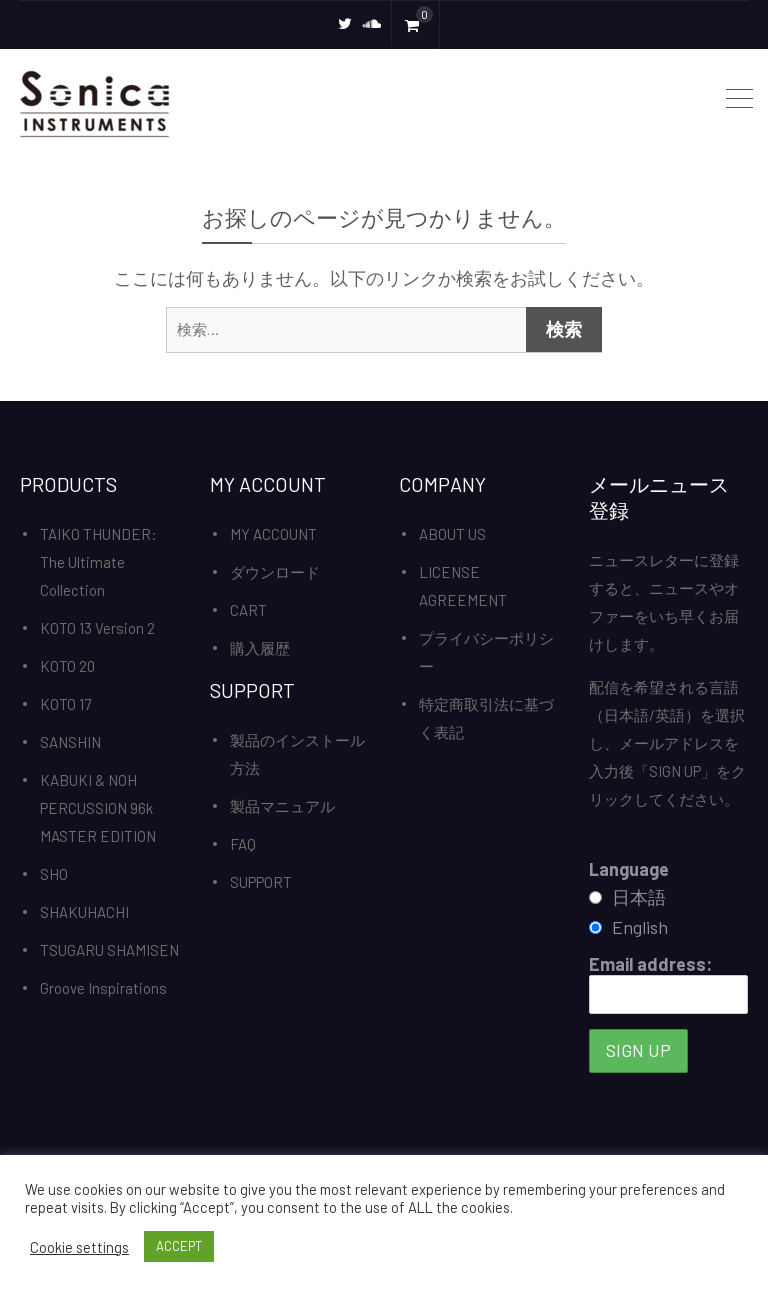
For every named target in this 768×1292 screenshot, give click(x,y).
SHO (54, 874)
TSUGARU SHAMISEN (109, 950)
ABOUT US (452, 534)
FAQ (243, 844)
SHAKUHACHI (84, 912)
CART (248, 610)
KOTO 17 (65, 704)
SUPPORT (261, 882)
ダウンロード (275, 572)
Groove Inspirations (103, 988)
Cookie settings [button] (79, 1247)
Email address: (669, 983)
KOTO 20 (67, 666)
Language (629, 869)
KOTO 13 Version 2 (97, 628)
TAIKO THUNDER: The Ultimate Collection (98, 562)
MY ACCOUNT (273, 534)
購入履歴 (260, 648)
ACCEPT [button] (179, 1246)
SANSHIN (70, 742)
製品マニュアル (282, 806)
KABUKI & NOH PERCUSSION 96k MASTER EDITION (98, 808)
